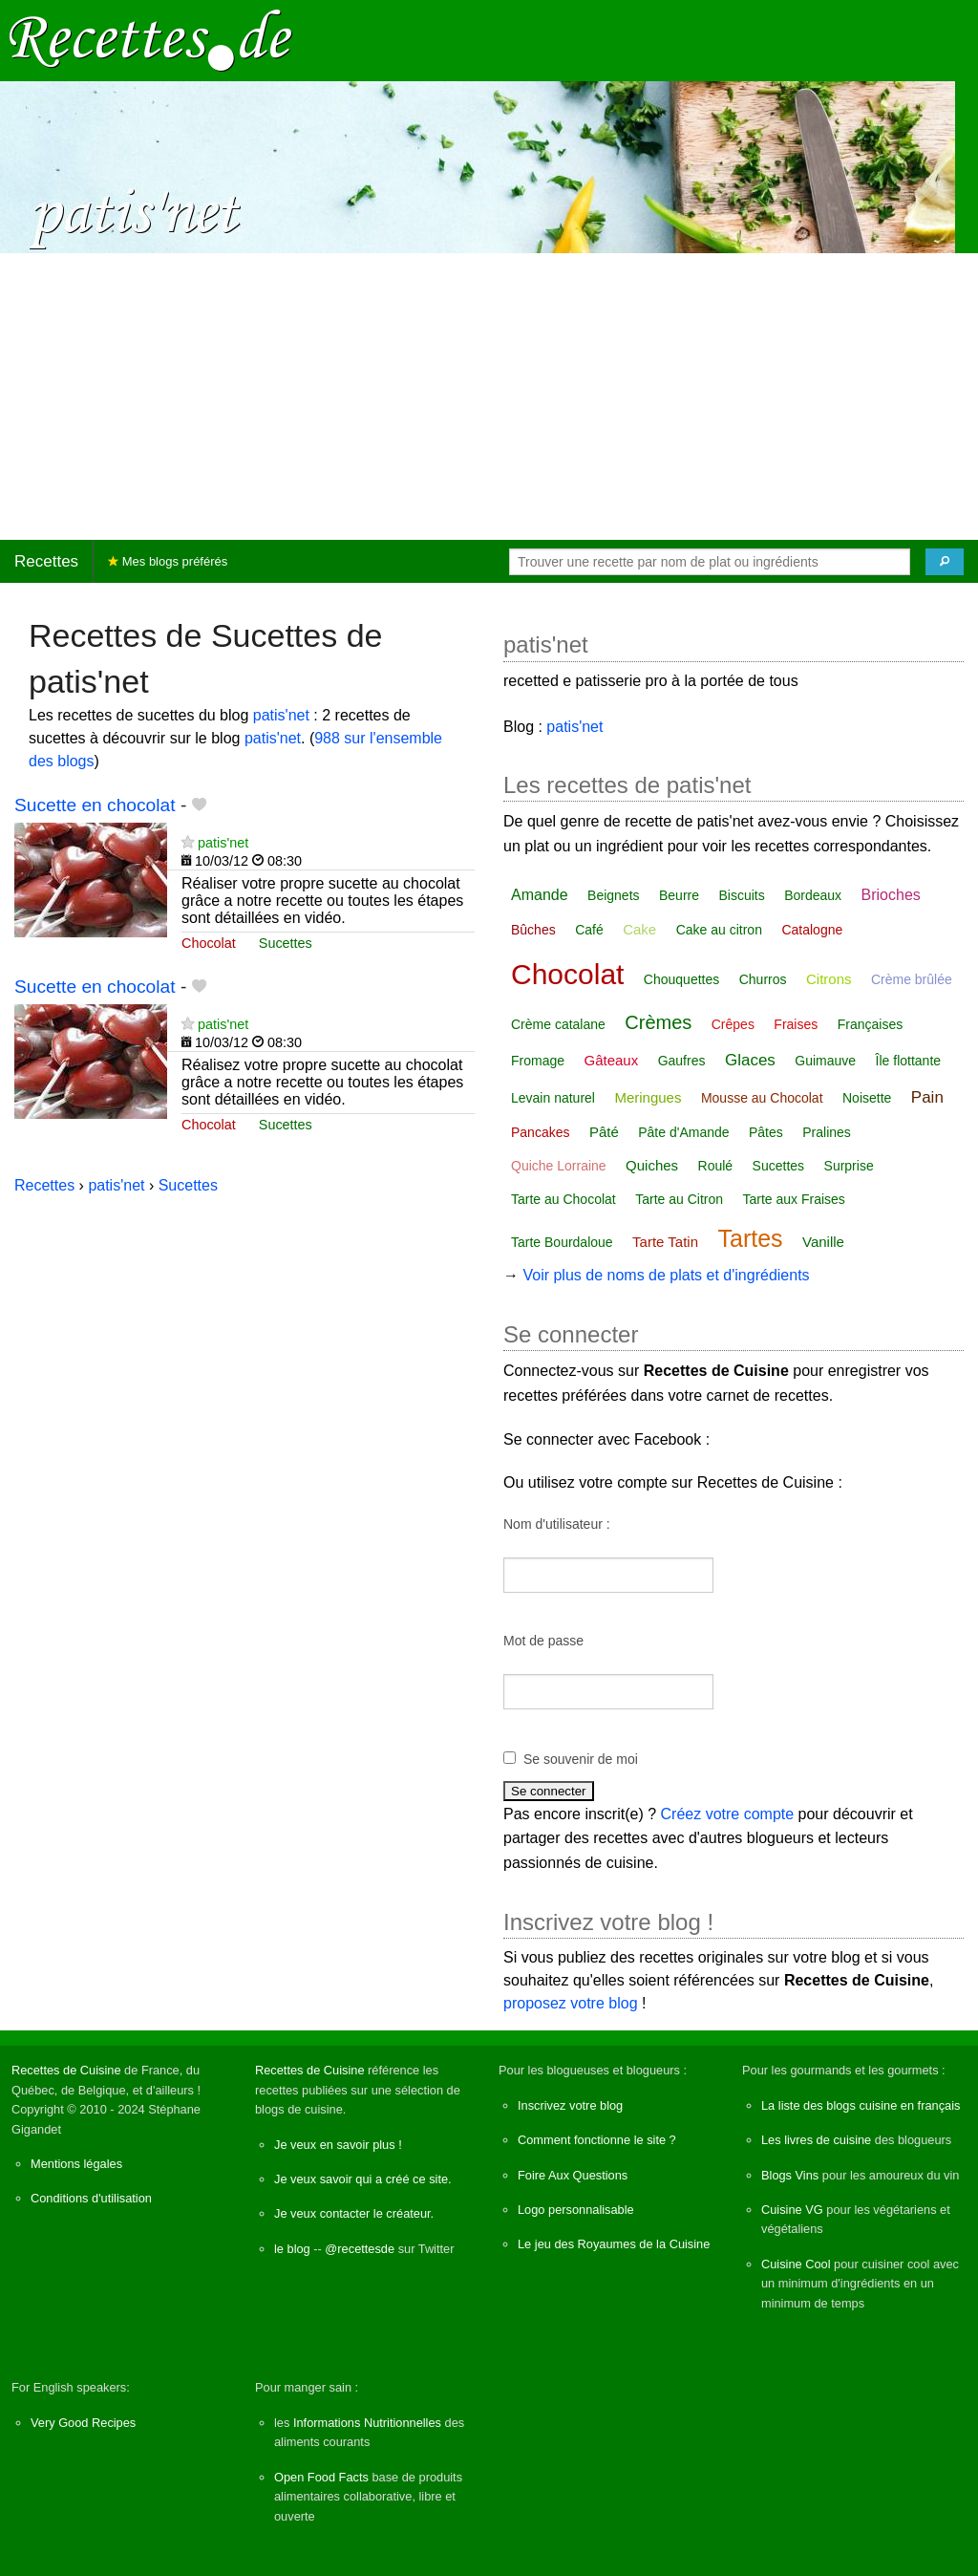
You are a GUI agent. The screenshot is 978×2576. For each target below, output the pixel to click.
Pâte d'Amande (683, 1132)
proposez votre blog (570, 2003)
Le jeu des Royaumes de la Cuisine (614, 2244)
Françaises (870, 1024)
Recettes (46, 561)
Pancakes (540, 1132)
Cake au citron (719, 929)
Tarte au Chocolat (563, 1199)
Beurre (679, 895)
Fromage (537, 1060)
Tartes (749, 1238)
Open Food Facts (321, 2477)
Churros (763, 979)
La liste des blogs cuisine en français (860, 2105)
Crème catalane (558, 1024)
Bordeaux (812, 895)
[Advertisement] (489, 396)
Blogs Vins (790, 2175)
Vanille (823, 1242)
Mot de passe (543, 1640)
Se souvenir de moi (580, 1759)
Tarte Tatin (665, 1242)
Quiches (652, 1165)
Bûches (533, 929)
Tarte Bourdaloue (562, 1242)
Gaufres (682, 1060)
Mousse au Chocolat (762, 1098)
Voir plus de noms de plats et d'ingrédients (665, 1275)
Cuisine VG (792, 2209)
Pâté (604, 1132)
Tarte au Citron (679, 1199)
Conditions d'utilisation (91, 2198)
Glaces (750, 1060)
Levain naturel (553, 1098)
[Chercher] (944, 561)
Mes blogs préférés (167, 561)
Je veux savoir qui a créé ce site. (363, 2179)
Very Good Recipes (83, 2422)
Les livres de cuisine (816, 2140)
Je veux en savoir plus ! (338, 2144)
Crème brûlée (911, 979)
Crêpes (733, 1024)
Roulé (716, 1165)
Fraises (796, 1024)
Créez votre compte (728, 1814)
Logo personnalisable (576, 2209)
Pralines (826, 1132)
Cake (639, 929)
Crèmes (658, 1022)
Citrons (829, 979)
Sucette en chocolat (95, 805)
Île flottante (909, 1060)
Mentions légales (76, 2164)
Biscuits (741, 895)
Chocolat (208, 943)
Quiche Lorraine (558, 1165)
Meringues (647, 1097)
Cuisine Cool (796, 2264)
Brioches (891, 895)
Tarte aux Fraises (793, 1199)
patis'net (281, 715)
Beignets (613, 895)
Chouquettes (681, 979)
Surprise (849, 1165)
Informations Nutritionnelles (367, 2422)
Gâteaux (611, 1060)
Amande (539, 895)
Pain (927, 1097)
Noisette (866, 1098)
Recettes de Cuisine (66, 2070)
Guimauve (825, 1060)
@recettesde (359, 2249)
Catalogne (811, 929)
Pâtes (766, 1132)
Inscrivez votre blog (570, 2105)
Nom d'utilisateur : (556, 1524)
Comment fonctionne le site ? (597, 2140)
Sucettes (285, 943)
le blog (292, 2249)
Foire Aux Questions (572, 2175)
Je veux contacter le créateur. (354, 2213)
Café (589, 929)
